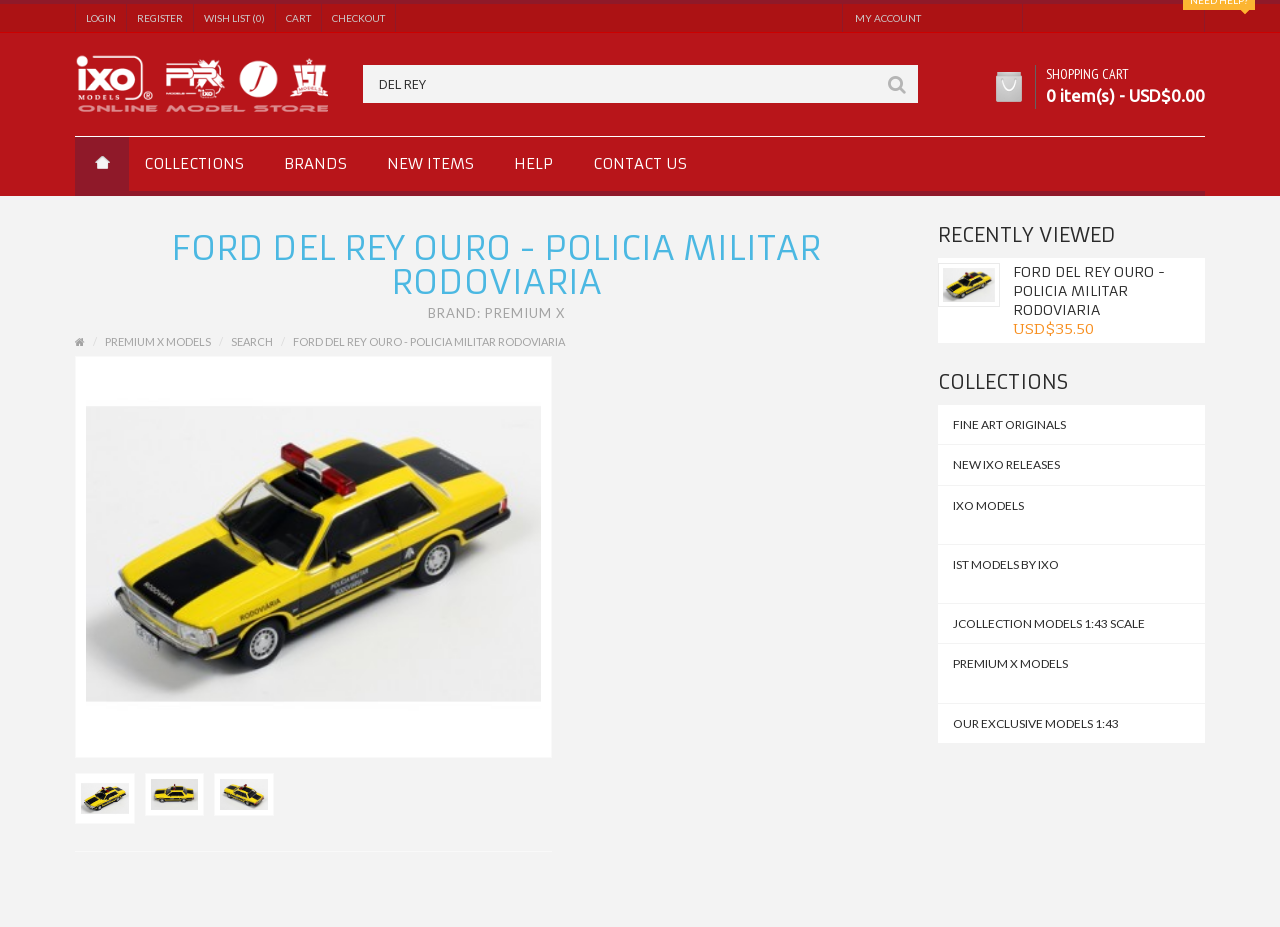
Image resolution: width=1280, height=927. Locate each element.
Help (533, 163)
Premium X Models (1010, 663)
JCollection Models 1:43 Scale (1049, 623)
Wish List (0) (234, 18)
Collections (194, 163)
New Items (430, 163)
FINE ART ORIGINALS (1009, 424)
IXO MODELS (988, 505)
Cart (298, 18)
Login (101, 18)
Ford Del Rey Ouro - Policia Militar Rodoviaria (1089, 291)
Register (160, 18)
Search (252, 341)
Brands (315, 163)
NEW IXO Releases (1006, 464)
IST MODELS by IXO (1006, 564)
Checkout (358, 18)
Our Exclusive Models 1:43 (1036, 723)
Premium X (525, 313)
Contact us (640, 163)
